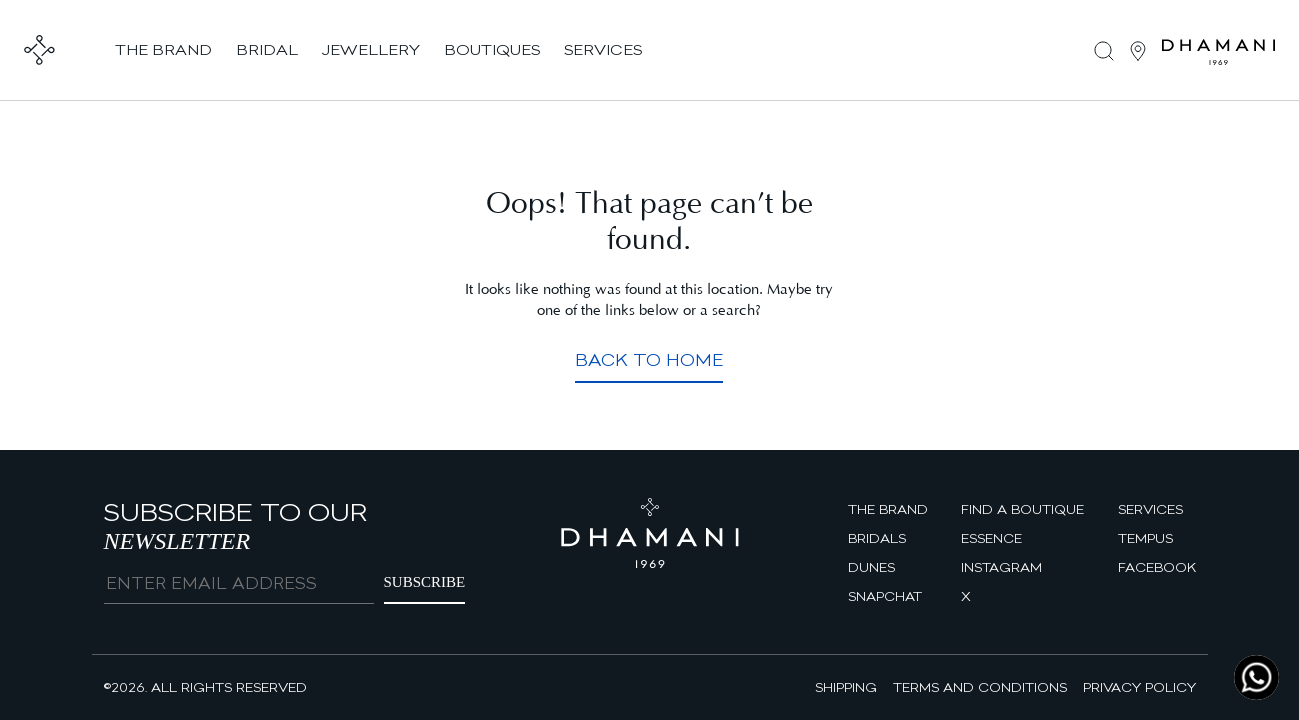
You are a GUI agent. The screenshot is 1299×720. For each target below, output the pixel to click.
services (603, 49)
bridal (267, 49)
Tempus (1145, 538)
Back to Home (649, 359)
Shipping (846, 687)
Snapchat (885, 596)
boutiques (492, 49)
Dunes (871, 567)
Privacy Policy (1139, 687)
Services (1150, 509)
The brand (888, 509)
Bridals (877, 538)
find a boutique (1022, 509)
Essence (991, 538)
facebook (1157, 567)
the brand (163, 49)
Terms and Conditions (980, 687)
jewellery (371, 49)
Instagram (1001, 567)
